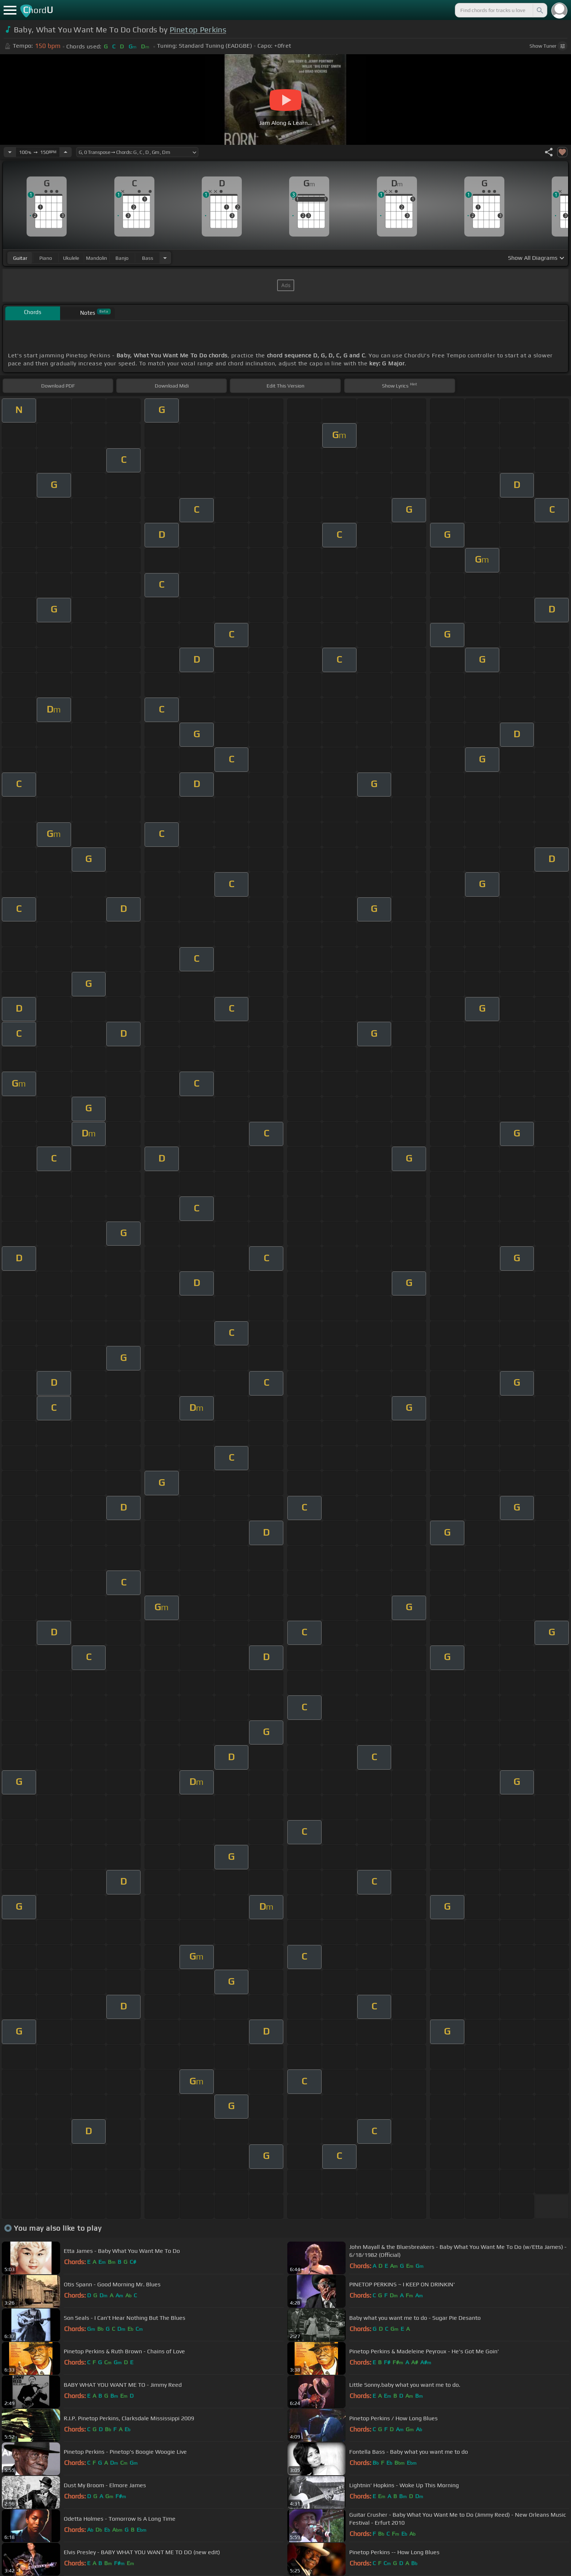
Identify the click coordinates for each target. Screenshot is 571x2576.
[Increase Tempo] (65, 152)
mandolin (96, 258)
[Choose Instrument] (165, 257)
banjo (122, 258)
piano (45, 258)
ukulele (71, 258)
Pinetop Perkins (198, 29)
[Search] (539, 10)
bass (147, 258)
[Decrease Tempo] (10, 152)
